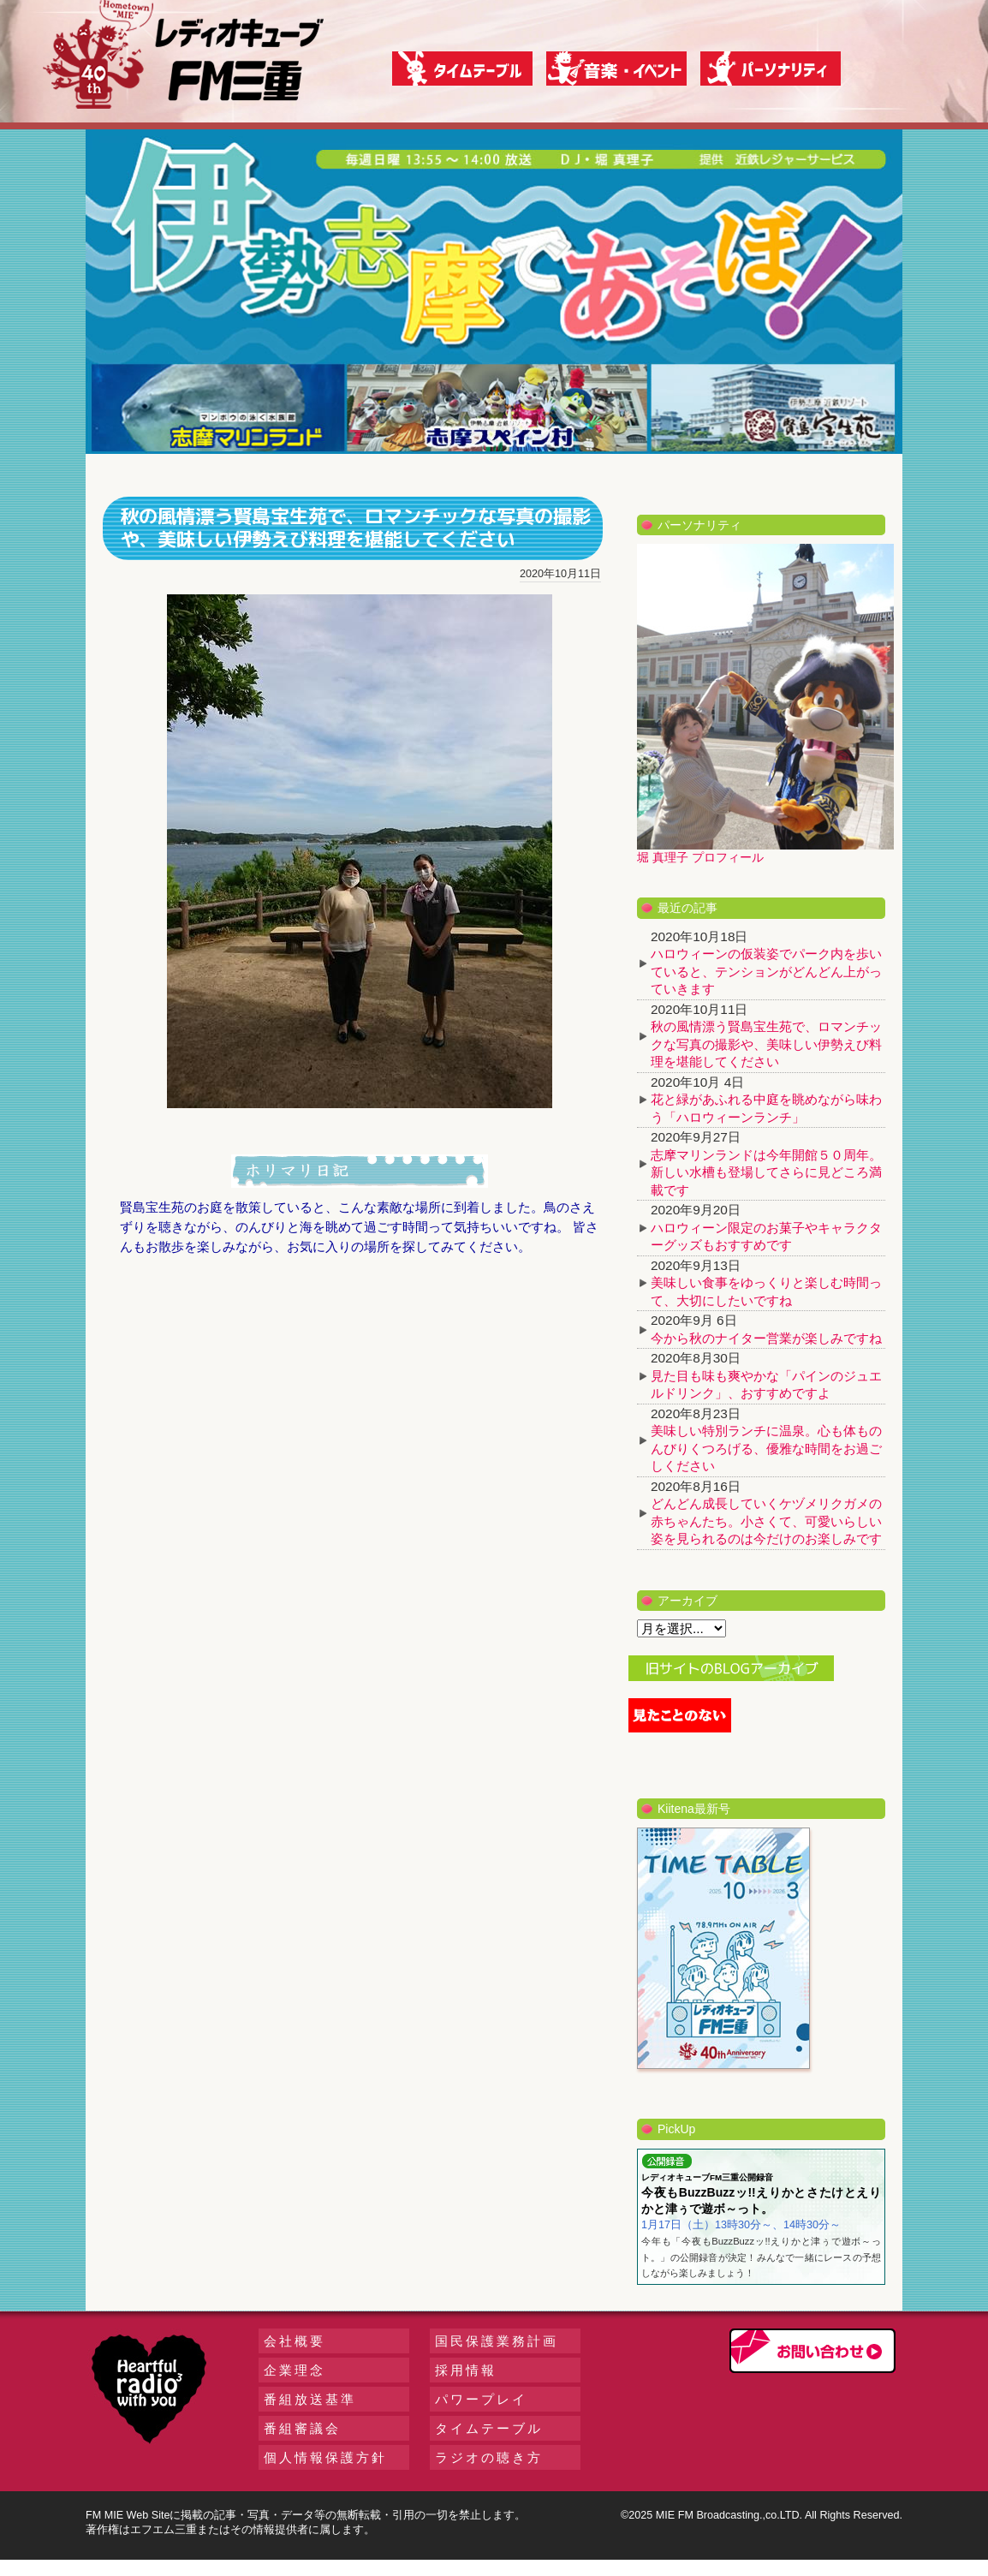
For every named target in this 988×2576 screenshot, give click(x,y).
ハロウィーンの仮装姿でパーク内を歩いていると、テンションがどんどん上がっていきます (766, 971)
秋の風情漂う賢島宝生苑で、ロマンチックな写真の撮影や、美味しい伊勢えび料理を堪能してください (766, 1044)
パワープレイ (481, 2399)
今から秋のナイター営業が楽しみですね (766, 1338)
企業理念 (294, 2370)
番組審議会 (302, 2428)
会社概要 (294, 2341)
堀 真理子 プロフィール (700, 857)
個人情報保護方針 (325, 2457)
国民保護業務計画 (496, 2341)
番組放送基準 (310, 2399)
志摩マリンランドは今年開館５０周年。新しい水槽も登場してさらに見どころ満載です (766, 1172)
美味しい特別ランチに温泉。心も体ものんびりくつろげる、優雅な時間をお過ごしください (766, 1448)
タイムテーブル (489, 2428)
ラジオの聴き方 (489, 2457)
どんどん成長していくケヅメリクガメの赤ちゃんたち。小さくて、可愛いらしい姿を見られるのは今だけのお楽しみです (766, 1521)
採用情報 (466, 2370)
